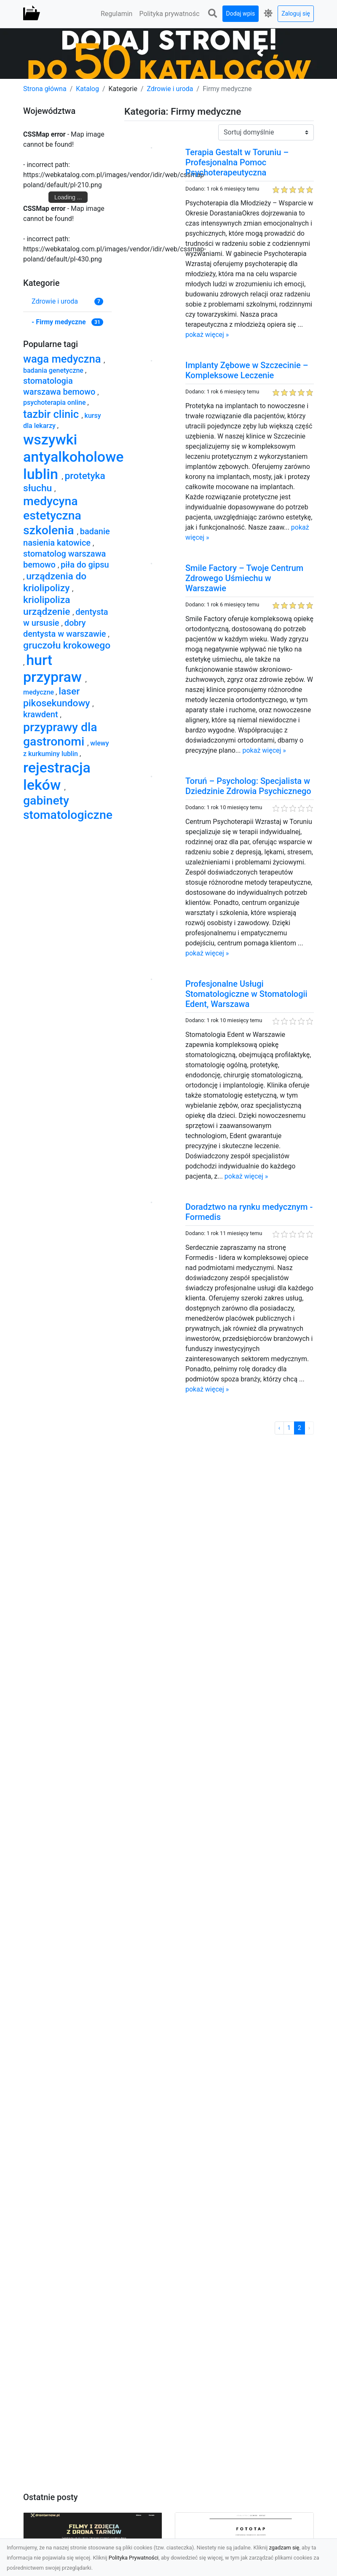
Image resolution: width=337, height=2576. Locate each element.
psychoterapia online (55, 402)
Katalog (87, 89)
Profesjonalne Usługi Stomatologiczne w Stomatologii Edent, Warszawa (246, 994)
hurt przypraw (54, 668)
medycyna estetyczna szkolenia (52, 515)
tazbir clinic (52, 414)
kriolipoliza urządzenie (47, 605)
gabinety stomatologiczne (67, 808)
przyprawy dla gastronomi (60, 734)
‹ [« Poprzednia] (279, 1427)
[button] (213, 13)
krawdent (41, 714)
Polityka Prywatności (134, 2557)
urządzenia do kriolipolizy (54, 582)
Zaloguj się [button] (295, 13)
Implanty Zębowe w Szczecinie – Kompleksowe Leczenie (246, 370)
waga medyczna (63, 359)
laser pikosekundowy (57, 697)
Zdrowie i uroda (170, 89)
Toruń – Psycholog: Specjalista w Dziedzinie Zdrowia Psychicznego (248, 786)
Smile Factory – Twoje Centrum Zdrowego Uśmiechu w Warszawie (244, 578)
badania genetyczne (54, 370)
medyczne (39, 692)
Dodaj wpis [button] (240, 13)
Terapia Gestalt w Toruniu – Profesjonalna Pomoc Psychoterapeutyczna (237, 162)
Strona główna (45, 89)
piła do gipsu (85, 565)
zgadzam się (284, 2547)
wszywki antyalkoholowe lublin (73, 456)
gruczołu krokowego (66, 645)
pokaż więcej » (207, 335)
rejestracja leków (57, 776)
